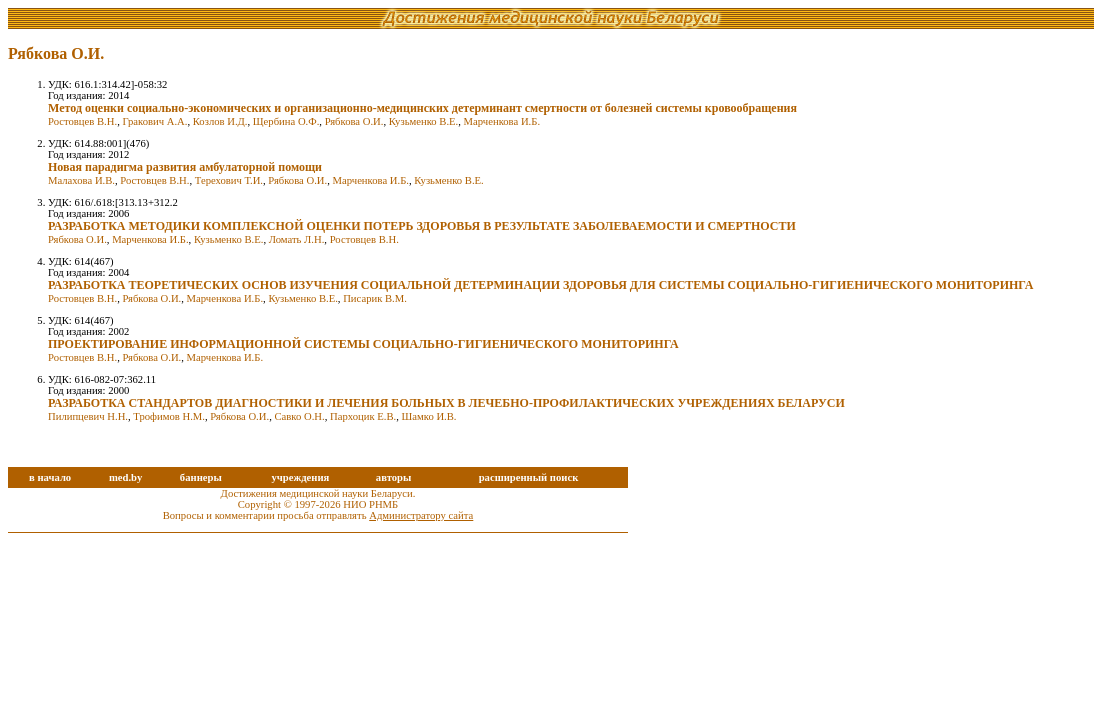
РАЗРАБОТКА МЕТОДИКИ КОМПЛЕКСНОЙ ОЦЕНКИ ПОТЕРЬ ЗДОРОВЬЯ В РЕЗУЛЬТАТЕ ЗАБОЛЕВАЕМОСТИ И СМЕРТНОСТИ (422, 226)
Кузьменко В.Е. (423, 121)
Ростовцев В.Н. (82, 121)
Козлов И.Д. (220, 121)
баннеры (201, 477)
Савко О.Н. (299, 416)
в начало (50, 477)
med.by (125, 477)
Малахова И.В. (81, 180)
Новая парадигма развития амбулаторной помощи (185, 167)
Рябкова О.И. (354, 121)
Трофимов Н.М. (169, 416)
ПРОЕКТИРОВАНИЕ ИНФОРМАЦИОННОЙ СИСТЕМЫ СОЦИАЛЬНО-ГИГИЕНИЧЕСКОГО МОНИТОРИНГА (363, 344)
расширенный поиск (529, 477)
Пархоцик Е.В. (363, 416)
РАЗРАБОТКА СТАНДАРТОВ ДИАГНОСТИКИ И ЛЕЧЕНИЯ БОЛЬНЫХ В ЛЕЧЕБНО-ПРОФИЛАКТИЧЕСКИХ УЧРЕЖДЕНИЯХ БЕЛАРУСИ (446, 403)
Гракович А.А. (154, 121)
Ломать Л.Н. (297, 239)
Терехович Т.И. (229, 180)
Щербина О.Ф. (286, 121)
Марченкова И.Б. (502, 121)
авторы (394, 477)
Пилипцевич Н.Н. (88, 416)
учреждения (300, 477)
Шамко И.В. (429, 416)
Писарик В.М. (375, 298)
